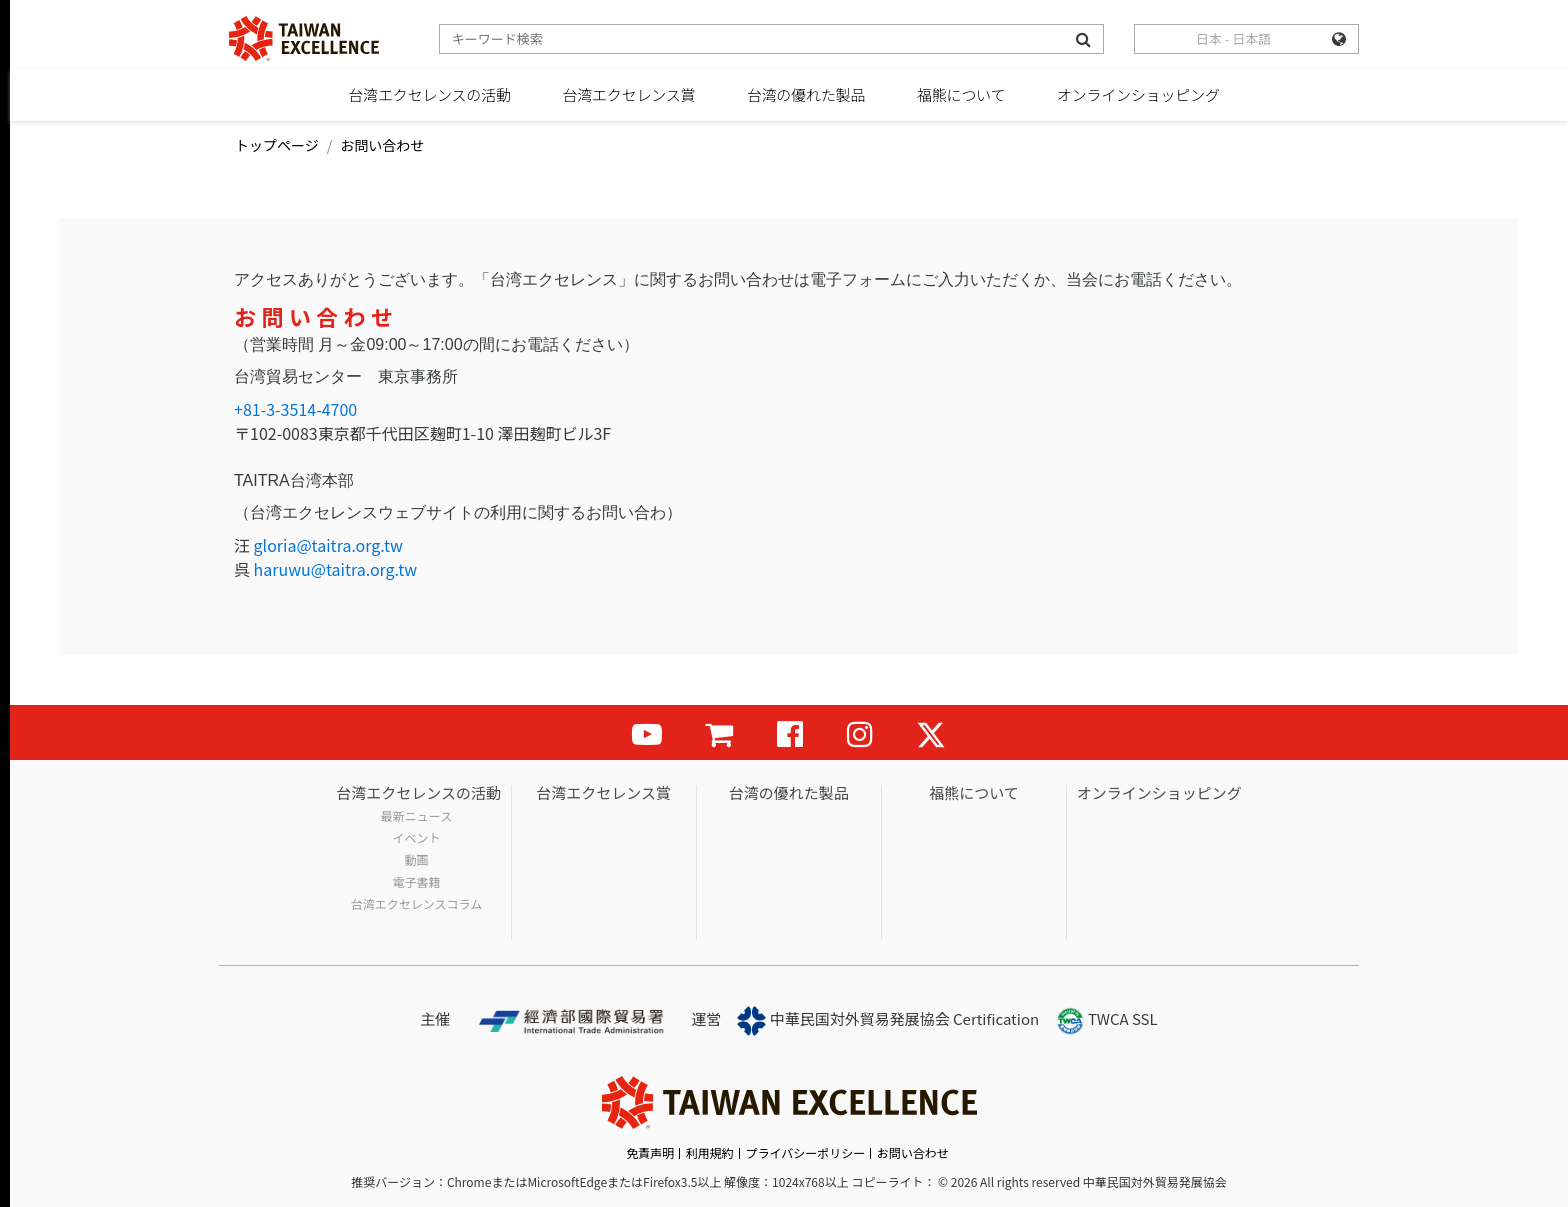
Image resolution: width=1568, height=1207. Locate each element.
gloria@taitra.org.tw (328, 545)
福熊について (961, 94)
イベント (417, 838)
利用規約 (710, 1152)
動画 (417, 860)
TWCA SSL (1106, 1021)
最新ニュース (416, 816)
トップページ (277, 145)
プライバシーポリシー (805, 1152)
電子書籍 (417, 882)
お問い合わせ (913, 1152)
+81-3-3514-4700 (295, 409)
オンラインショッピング (1138, 94)
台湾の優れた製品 (806, 94)
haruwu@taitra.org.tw (335, 569)
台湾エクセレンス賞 (628, 94)
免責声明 (650, 1152)
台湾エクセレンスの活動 (429, 94)
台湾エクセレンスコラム (416, 904)
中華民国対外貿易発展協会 (843, 1021)
